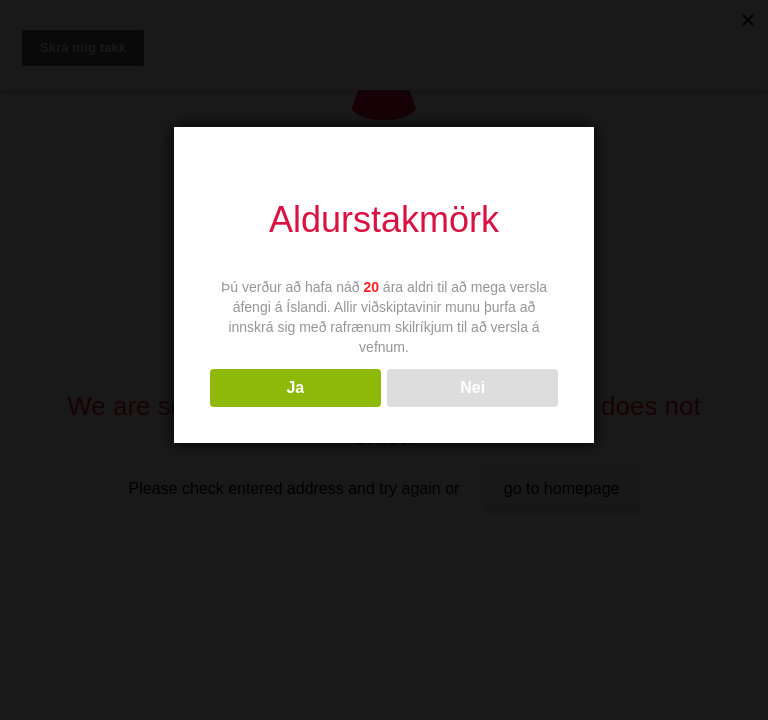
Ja (295, 387)
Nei (472, 387)
